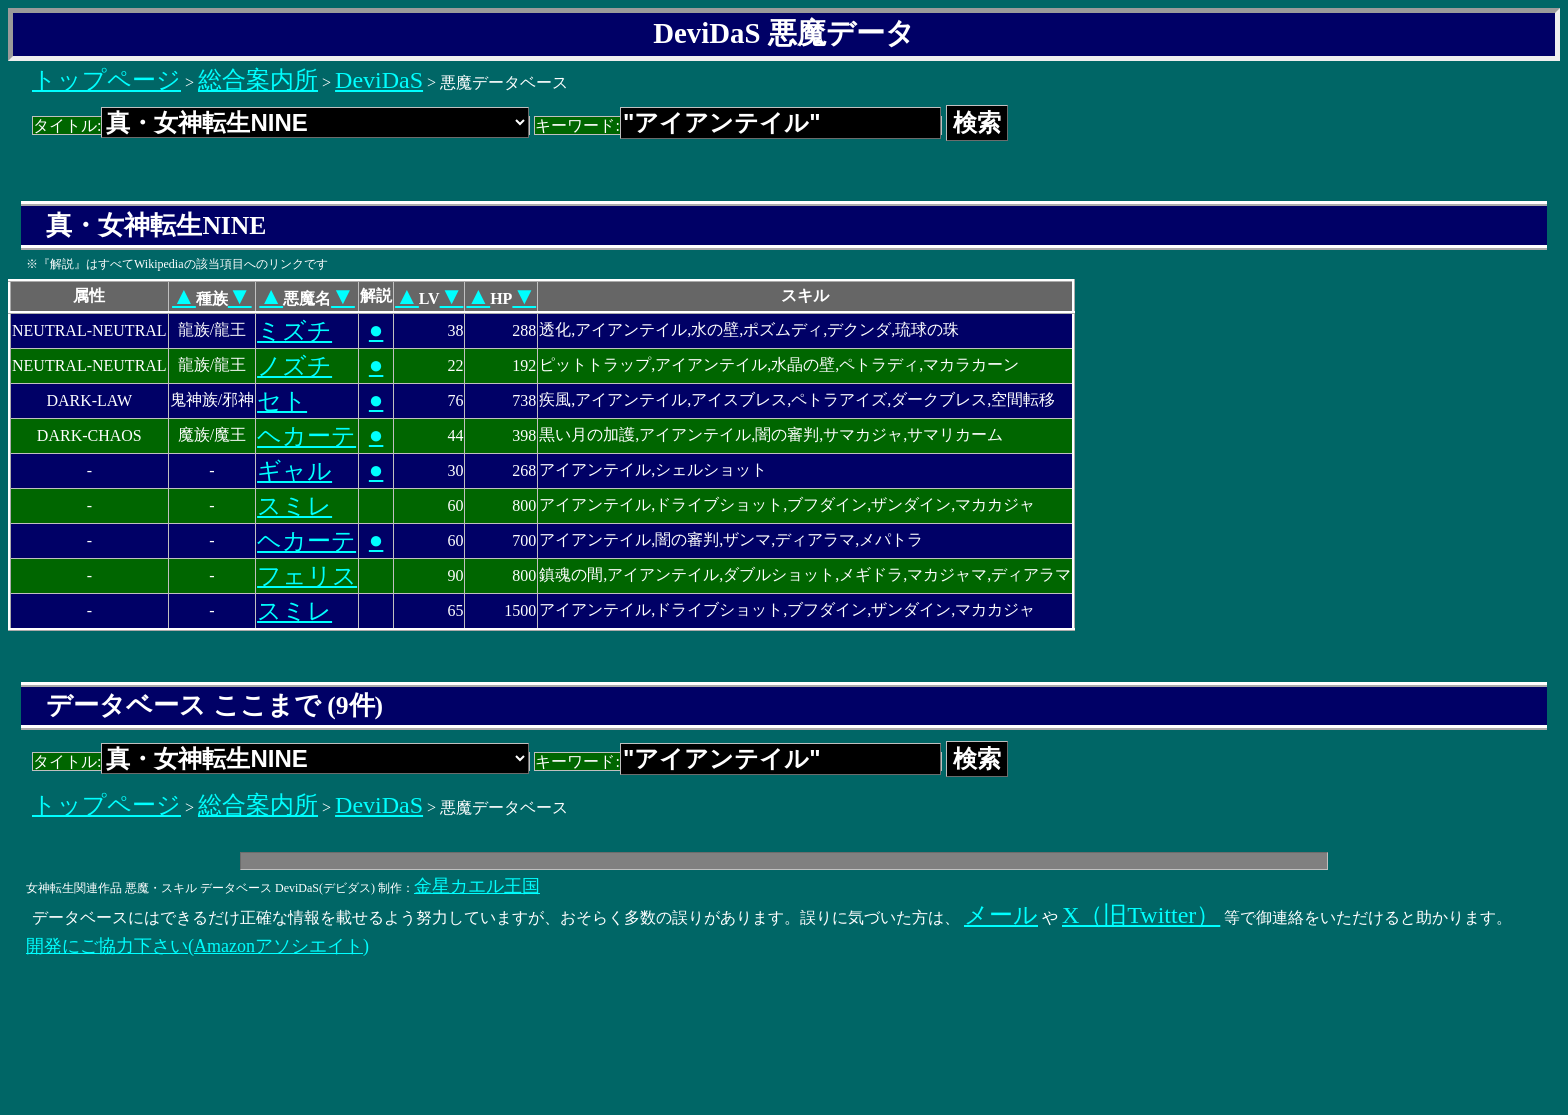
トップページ (106, 80)
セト (282, 401)
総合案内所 (258, 80)
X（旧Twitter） (1141, 915)
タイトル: (281, 125)
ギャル (294, 471)
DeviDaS (379, 80)
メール (1001, 915)
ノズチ (294, 366)
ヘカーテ (306, 436)
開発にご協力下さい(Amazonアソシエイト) (197, 946)
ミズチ (294, 331)
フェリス (307, 576)
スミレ (294, 506)
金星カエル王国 (477, 886)
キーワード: (737, 125)
